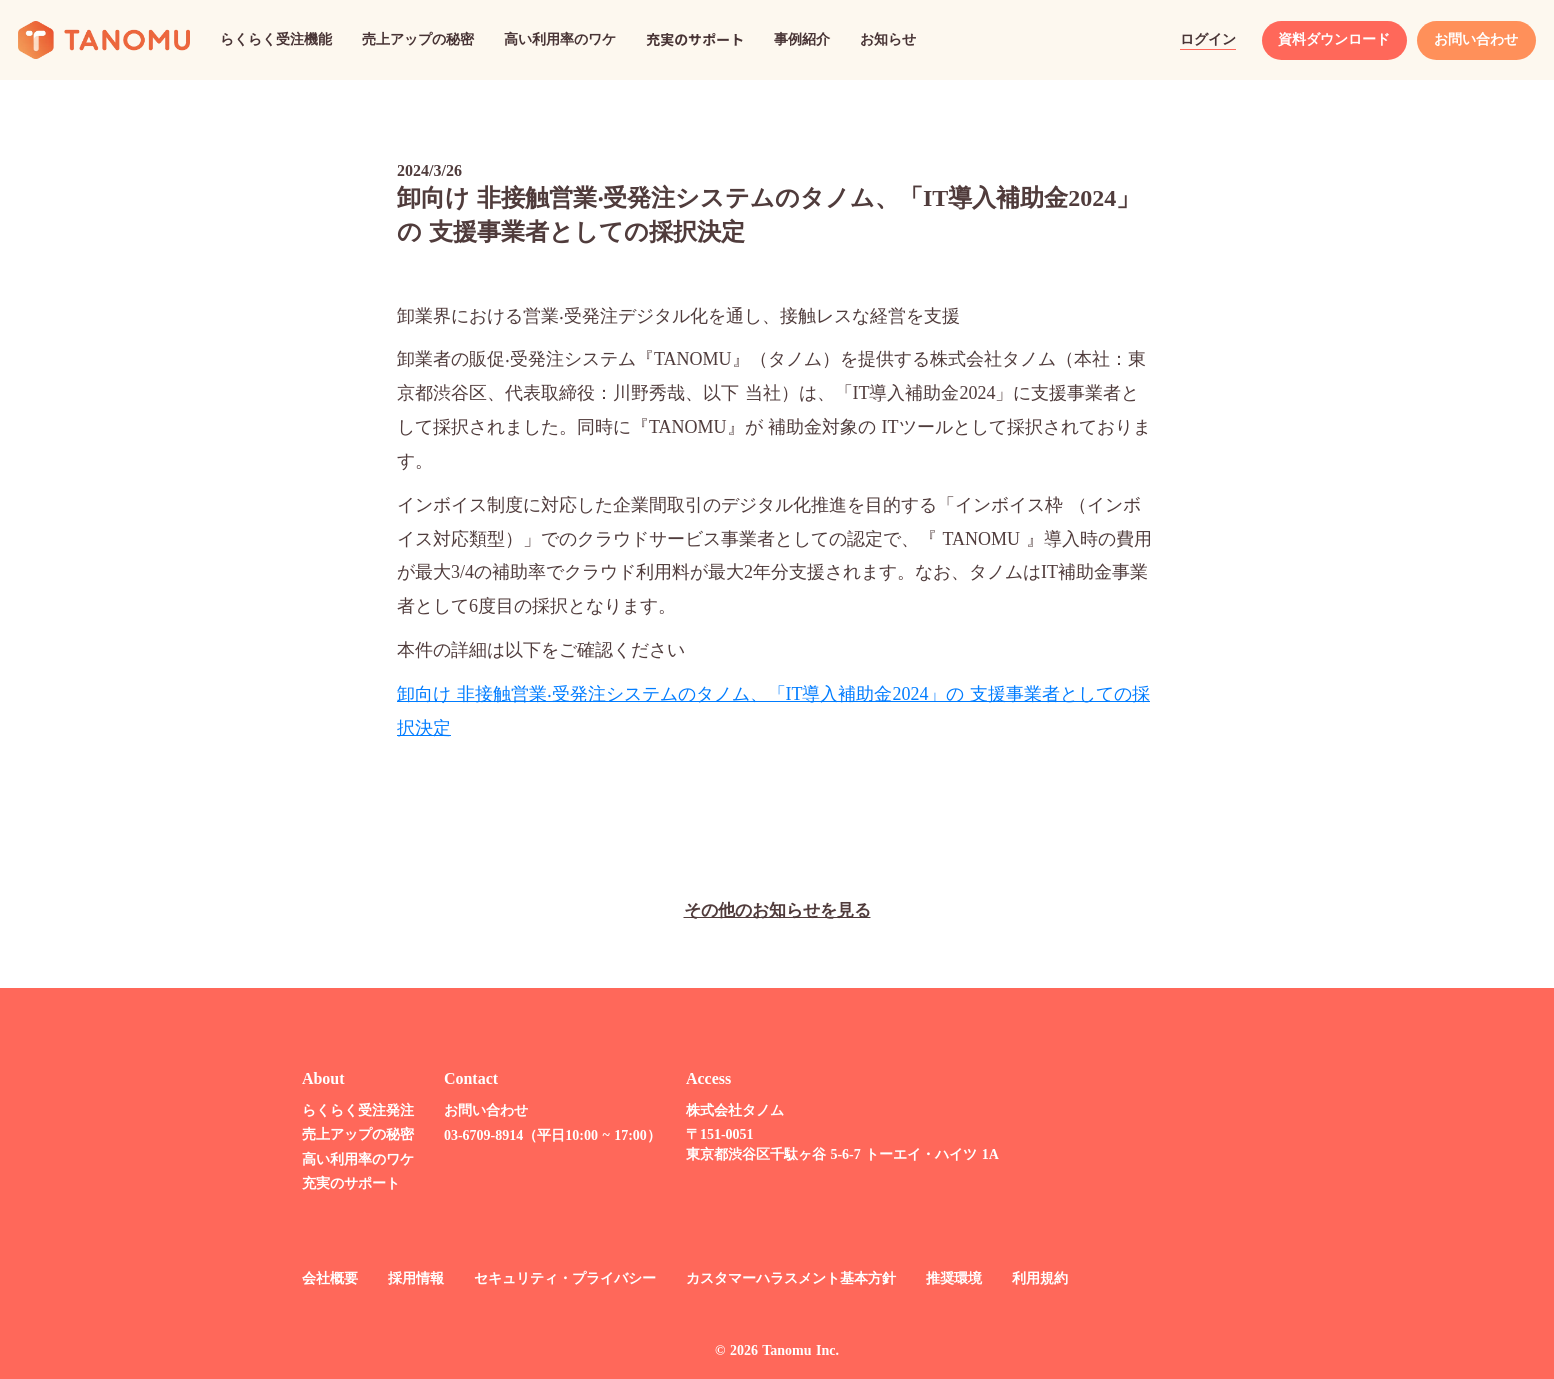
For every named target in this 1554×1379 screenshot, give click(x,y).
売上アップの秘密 (353, 1133)
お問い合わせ (481, 1108)
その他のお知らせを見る (777, 910)
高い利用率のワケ (353, 1157)
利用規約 (1035, 1276)
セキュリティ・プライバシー (560, 1276)
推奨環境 (949, 1276)
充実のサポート (346, 1182)
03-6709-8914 (478, 1133)
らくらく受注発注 (353, 1108)
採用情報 (411, 1276)
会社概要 (325, 1276)
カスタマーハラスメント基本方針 (786, 1276)
